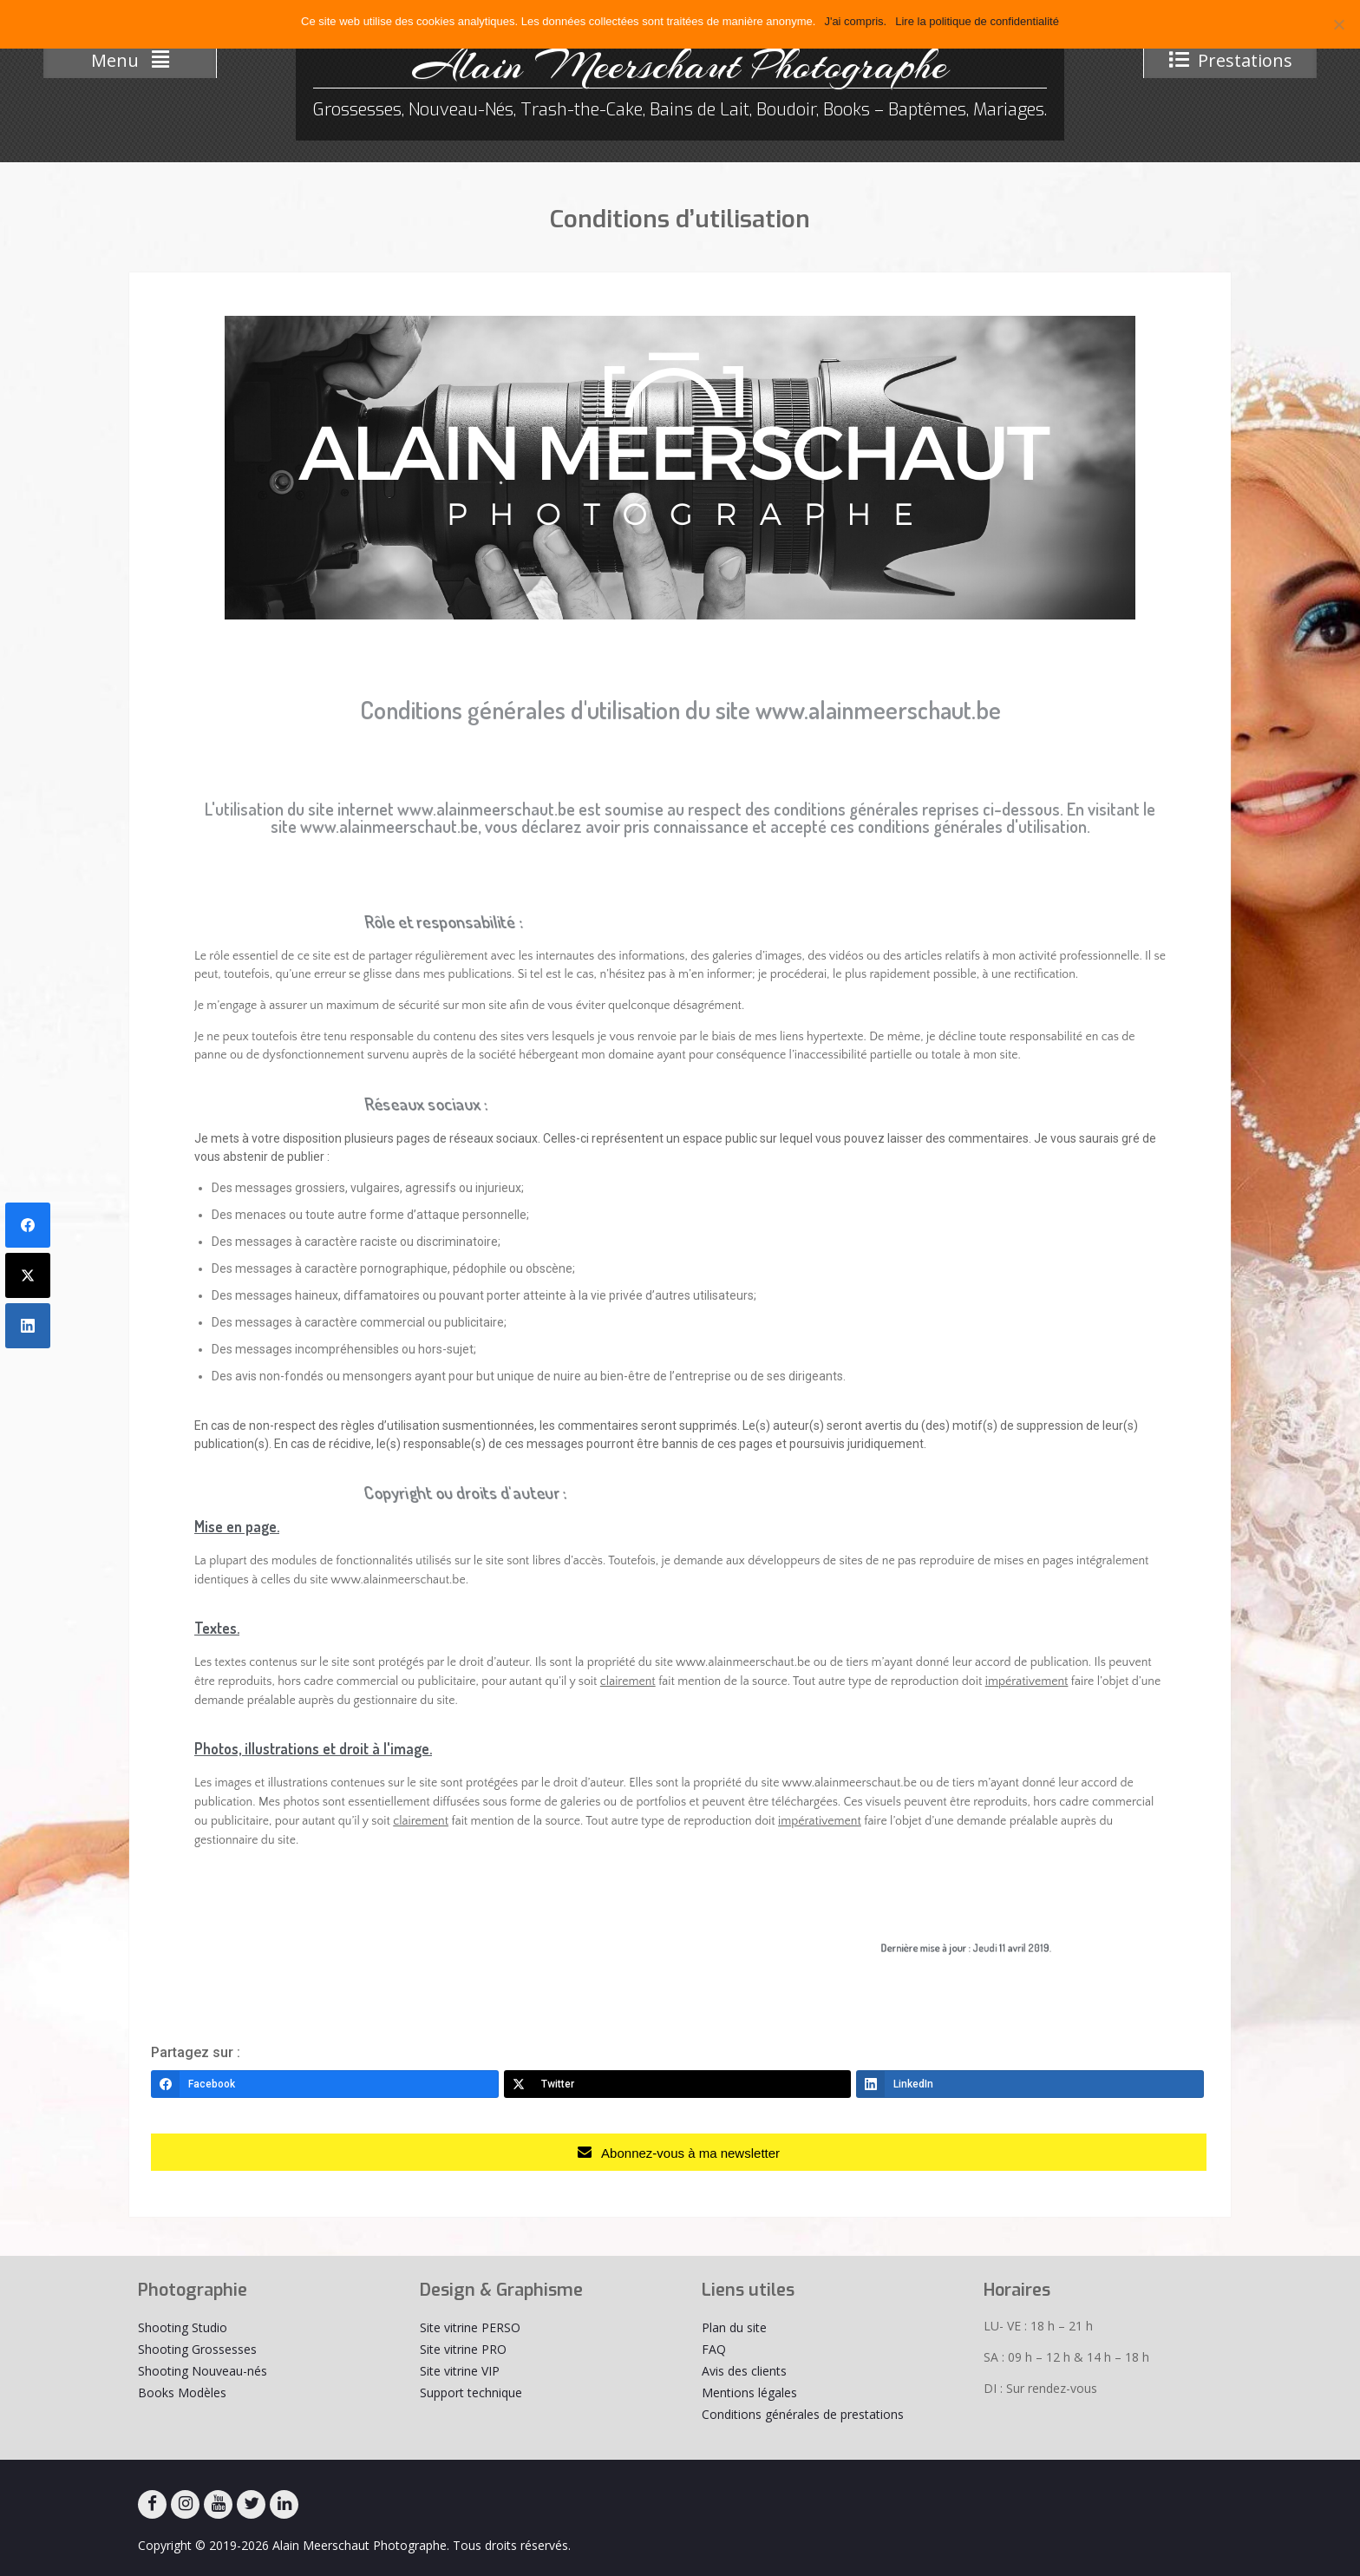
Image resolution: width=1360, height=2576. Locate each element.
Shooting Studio (182, 2327)
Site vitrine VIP (460, 2371)
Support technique (471, 2392)
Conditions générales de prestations (803, 2414)
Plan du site (734, 2327)
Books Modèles (182, 2392)
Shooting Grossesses (197, 2349)
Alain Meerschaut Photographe (680, 65)
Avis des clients (744, 2371)
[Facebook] (325, 2084)
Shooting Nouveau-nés (202, 2371)
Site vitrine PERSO (470, 2327)
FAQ (714, 2349)
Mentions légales (749, 2392)
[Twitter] (678, 2084)
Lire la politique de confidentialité (977, 21)
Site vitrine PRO (463, 2349)
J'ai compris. (855, 21)
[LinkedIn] (1030, 2084)
